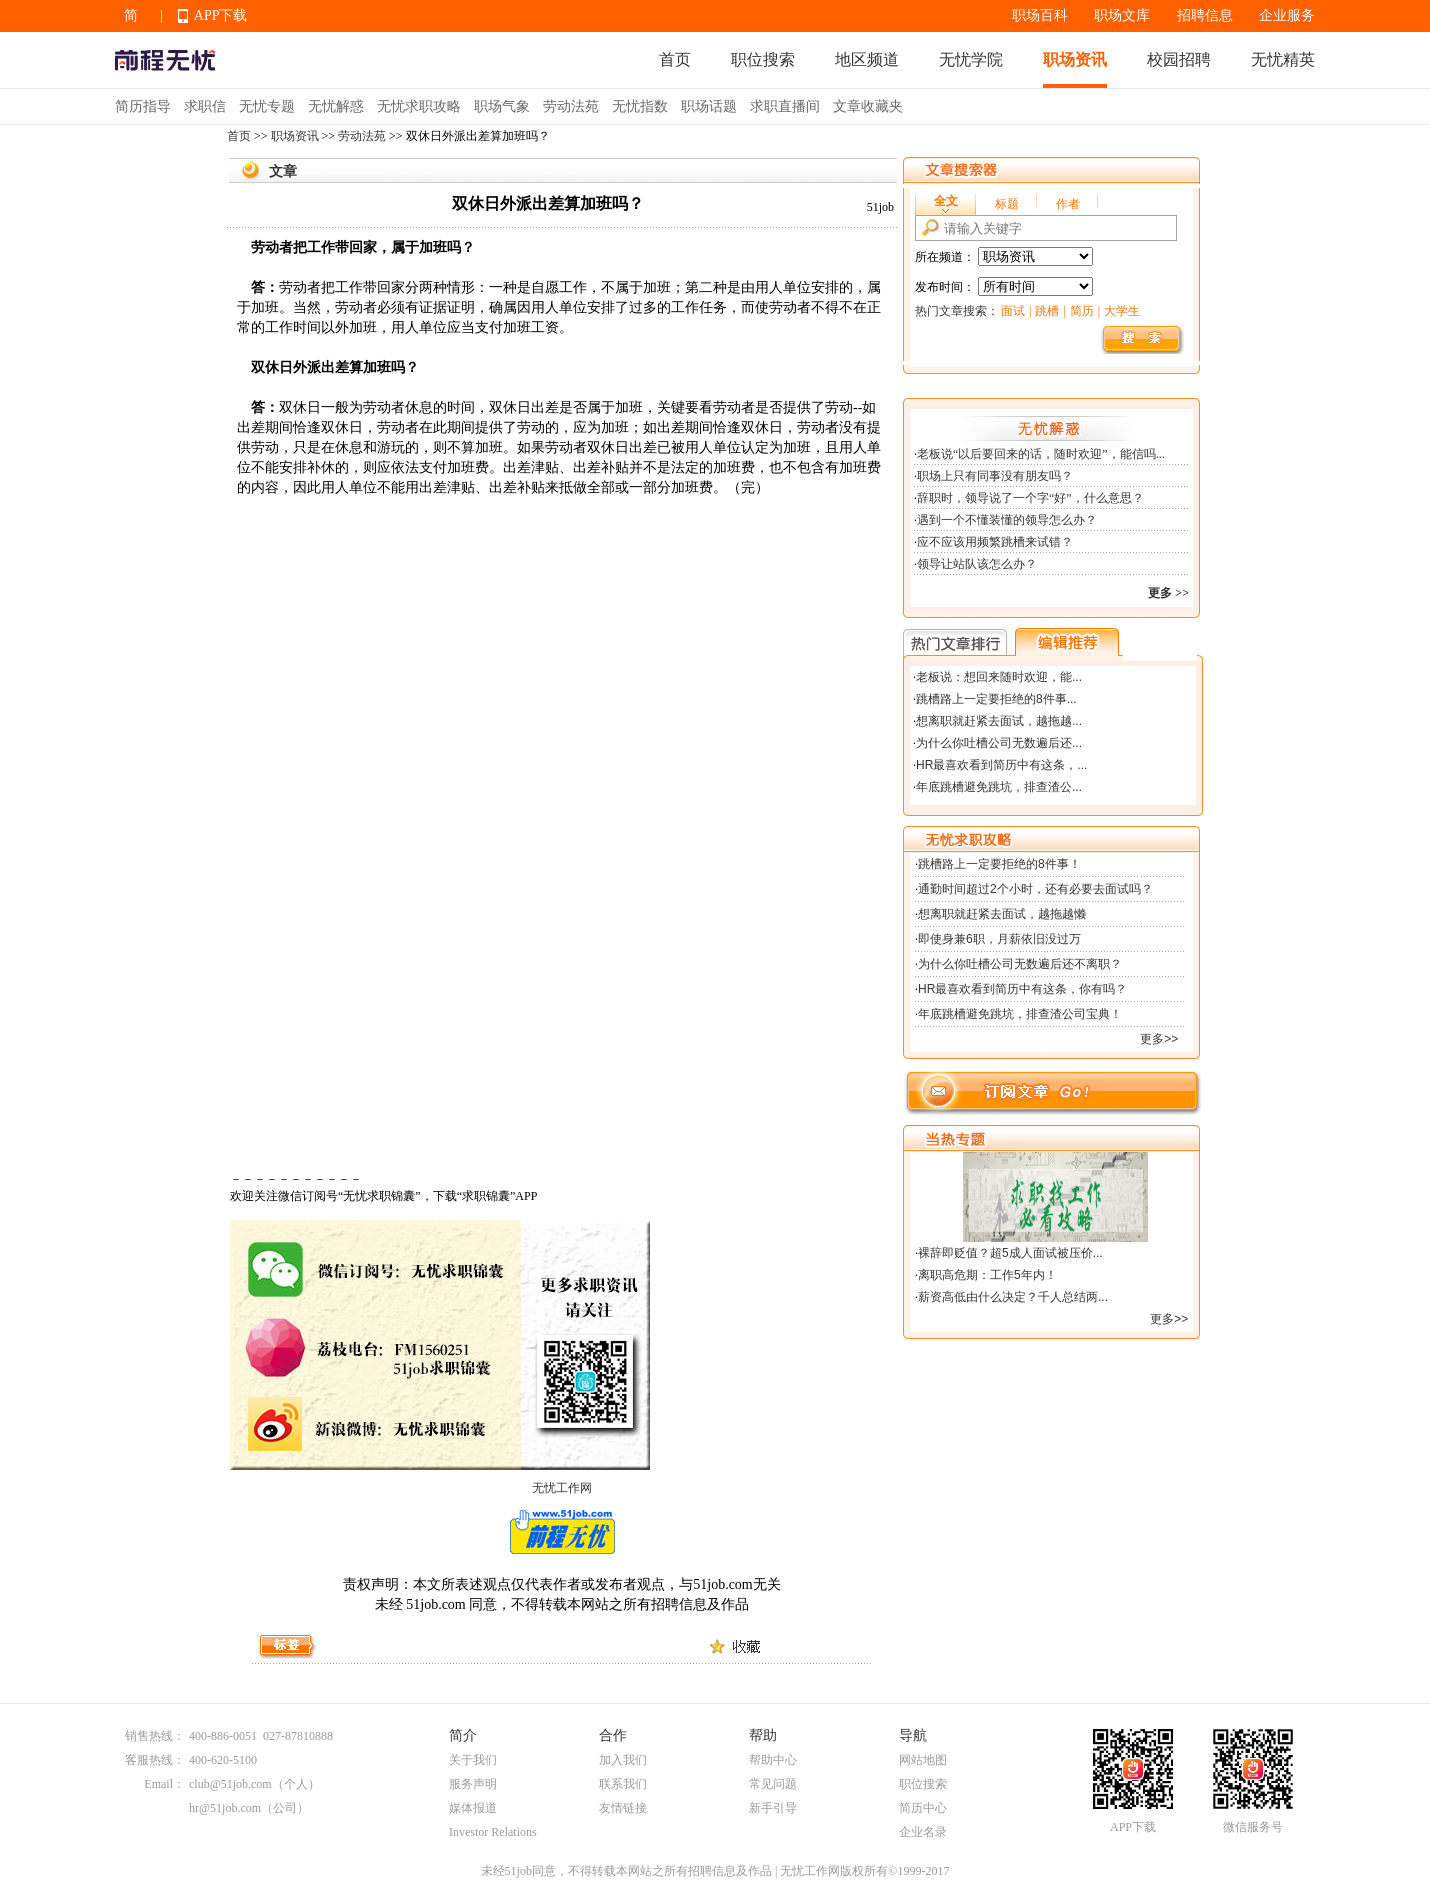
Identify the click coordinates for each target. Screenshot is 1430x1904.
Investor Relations (493, 1832)
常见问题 (773, 1784)
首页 (675, 59)
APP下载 (221, 15)
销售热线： (155, 1736)
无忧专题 (267, 106)
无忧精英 (1283, 59)
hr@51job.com (225, 1808)
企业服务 (1287, 15)
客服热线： (155, 1760)
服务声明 (473, 1784)
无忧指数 (640, 106)
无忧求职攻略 (419, 106)
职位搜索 (763, 59)
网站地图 (923, 1760)
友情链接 (623, 1808)
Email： (164, 1784)
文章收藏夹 (868, 106)
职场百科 (1040, 15)
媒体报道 (473, 1808)
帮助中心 (773, 1760)
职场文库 (1122, 15)
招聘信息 (1205, 15)
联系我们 (623, 1784)
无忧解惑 (336, 106)
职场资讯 (1075, 59)
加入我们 (623, 1760)
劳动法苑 (571, 106)
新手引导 (773, 1808)
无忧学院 (971, 59)
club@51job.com (230, 1784)
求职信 (205, 106)
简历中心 (923, 1808)
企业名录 (923, 1832)
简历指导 (143, 106)
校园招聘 (1179, 59)
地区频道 (867, 59)
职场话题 (709, 106)
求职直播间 (785, 106)
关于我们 (473, 1760)
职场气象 (502, 106)
